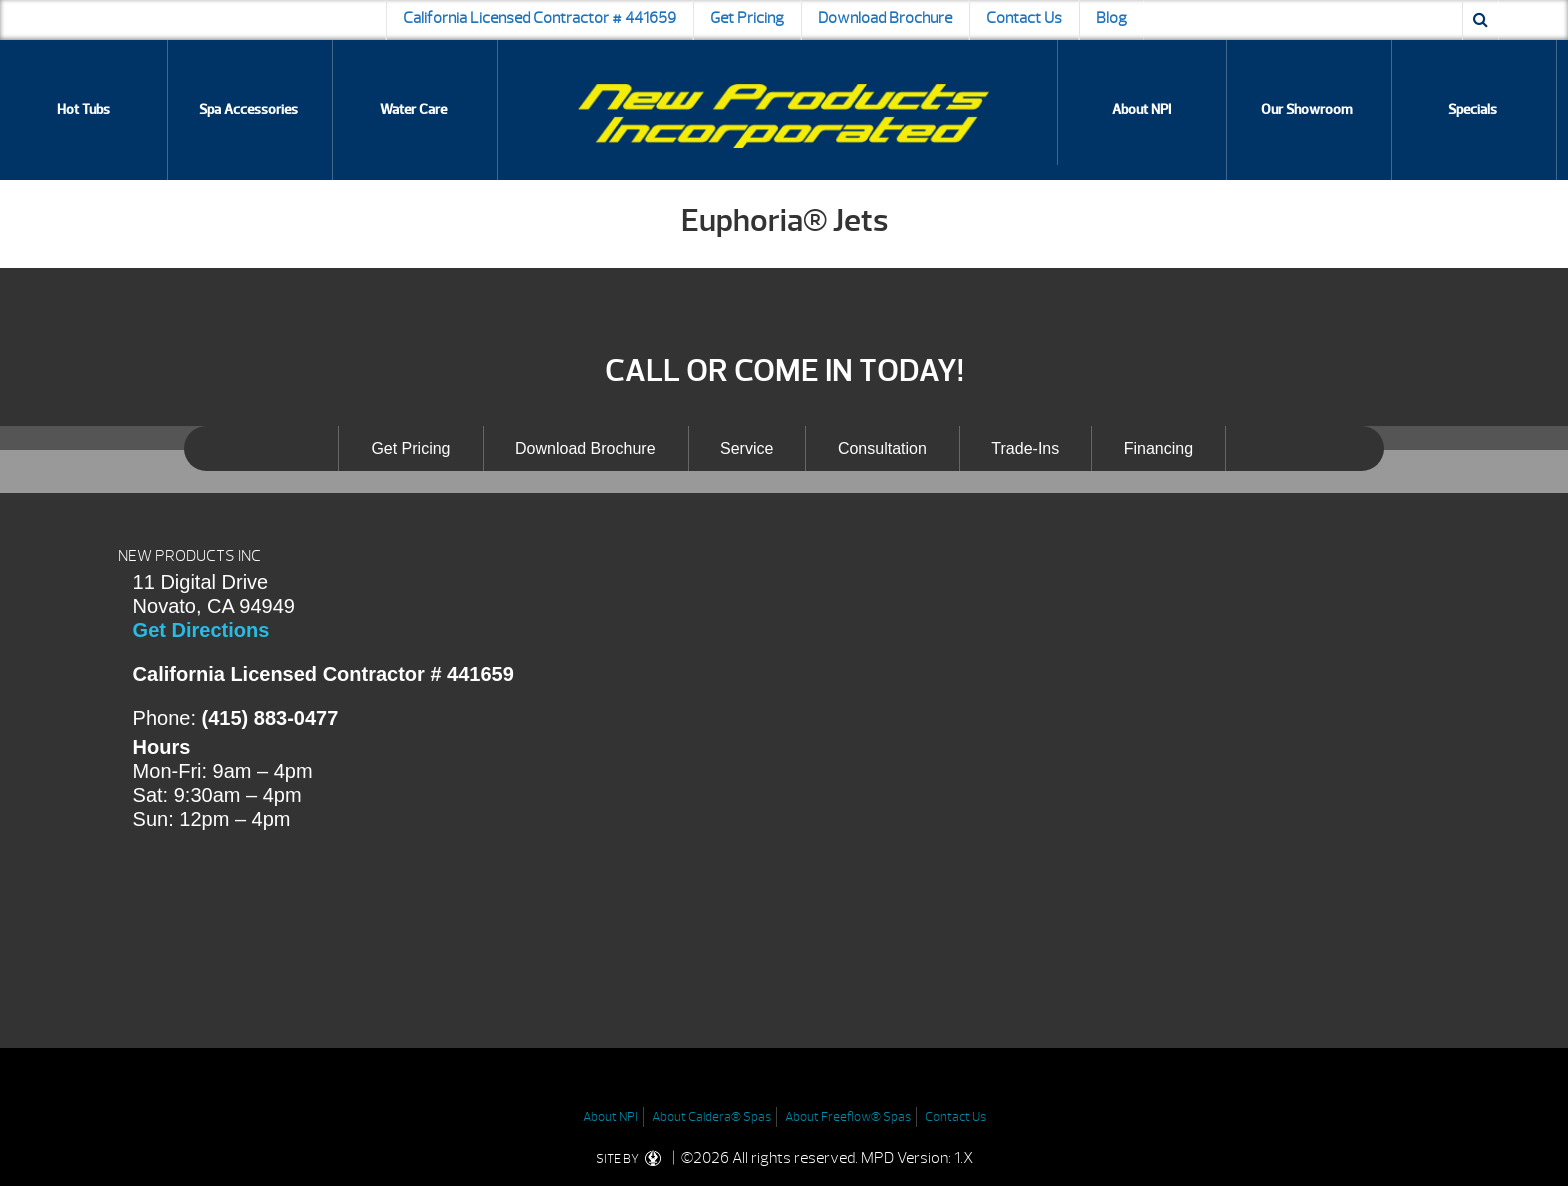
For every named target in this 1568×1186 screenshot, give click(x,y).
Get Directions (201, 630)
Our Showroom (1307, 109)
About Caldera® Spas (711, 1117)
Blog (1111, 18)
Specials (1472, 109)
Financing (1158, 448)
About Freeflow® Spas (848, 1117)
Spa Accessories (248, 109)
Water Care (413, 109)
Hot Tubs (83, 109)
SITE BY (632, 1159)
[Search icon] (1480, 20)
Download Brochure (885, 18)
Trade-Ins (1025, 448)
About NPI (1141, 109)
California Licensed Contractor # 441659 (539, 18)
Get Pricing (747, 18)
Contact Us (1024, 18)
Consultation (882, 448)
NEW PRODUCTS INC (189, 556)
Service (746, 448)
